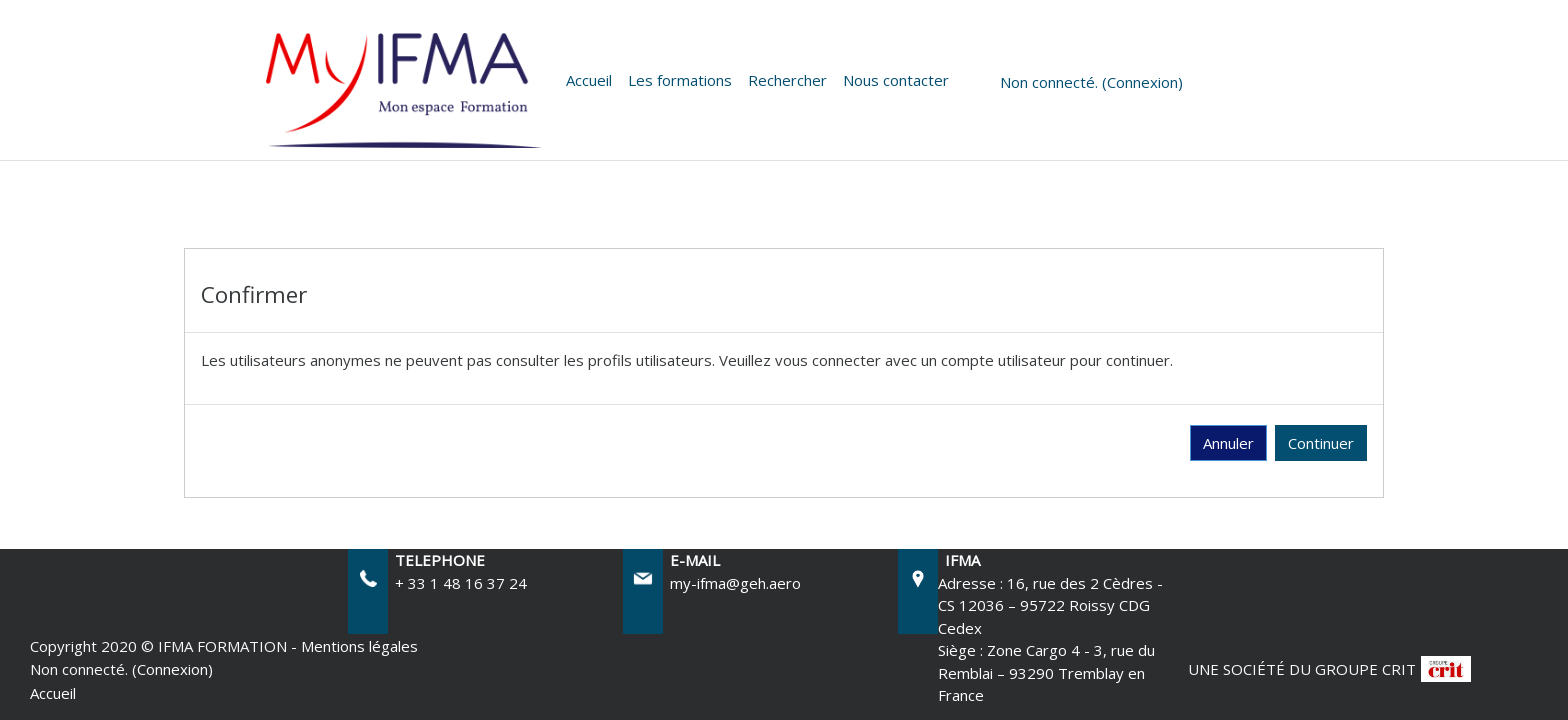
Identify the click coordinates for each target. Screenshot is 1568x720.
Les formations (680, 80)
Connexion (1142, 82)
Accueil (589, 80)
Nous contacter (896, 80)
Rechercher (787, 80)
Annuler (1228, 443)
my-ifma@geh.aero (735, 583)
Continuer (1321, 443)
